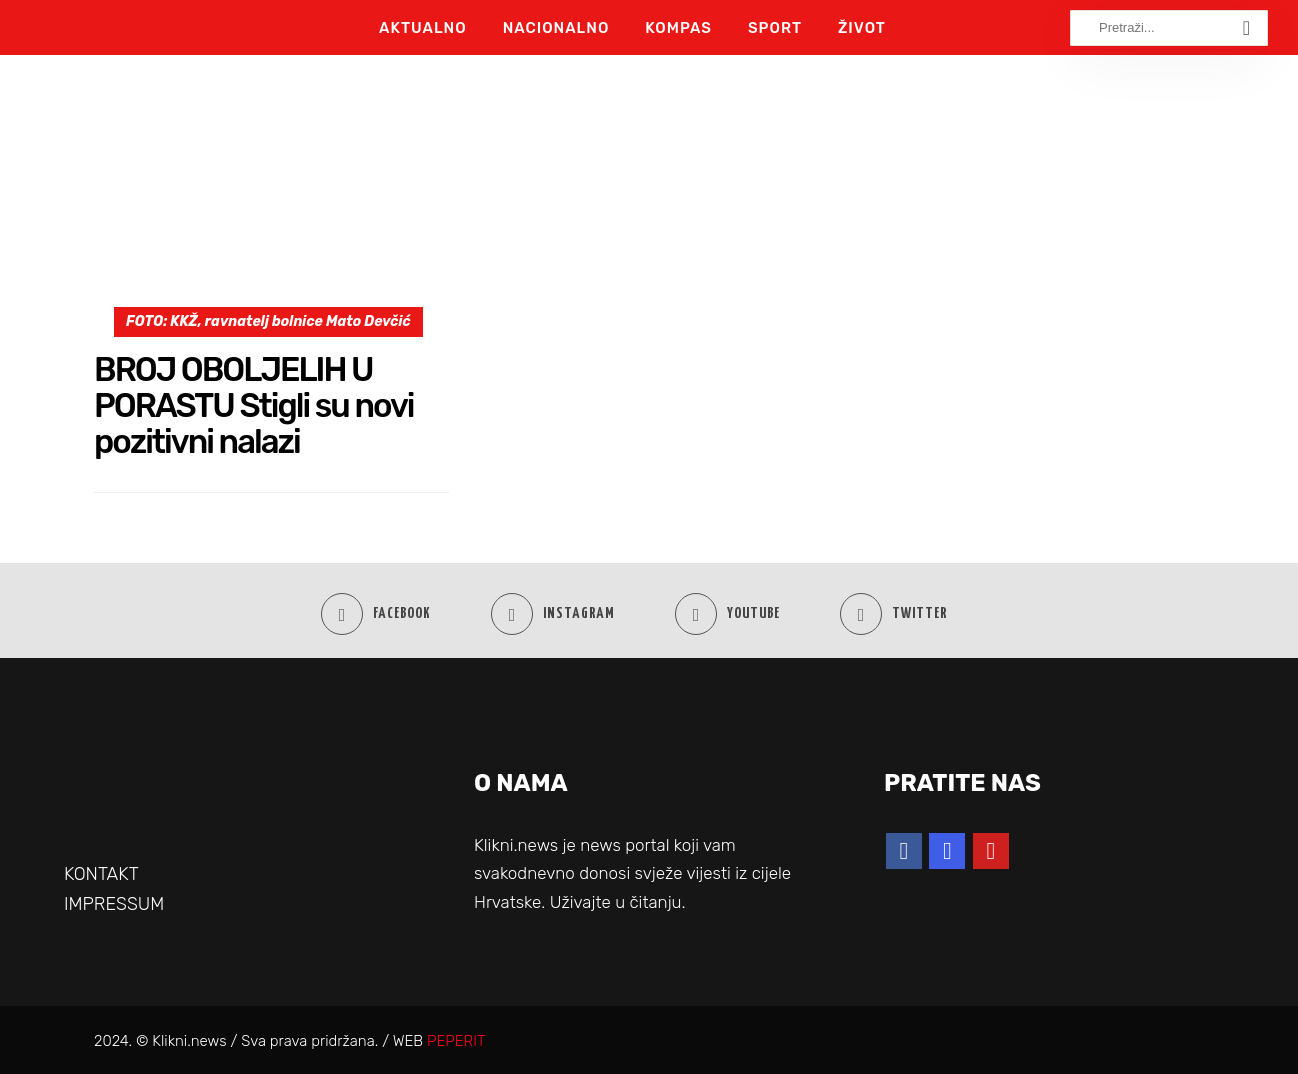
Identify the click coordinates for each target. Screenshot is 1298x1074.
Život (862, 28)
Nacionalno (556, 28)
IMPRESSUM (114, 904)
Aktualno (423, 28)
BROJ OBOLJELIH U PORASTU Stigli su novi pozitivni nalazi (254, 406)
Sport (775, 28)
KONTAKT (101, 874)
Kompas (678, 28)
